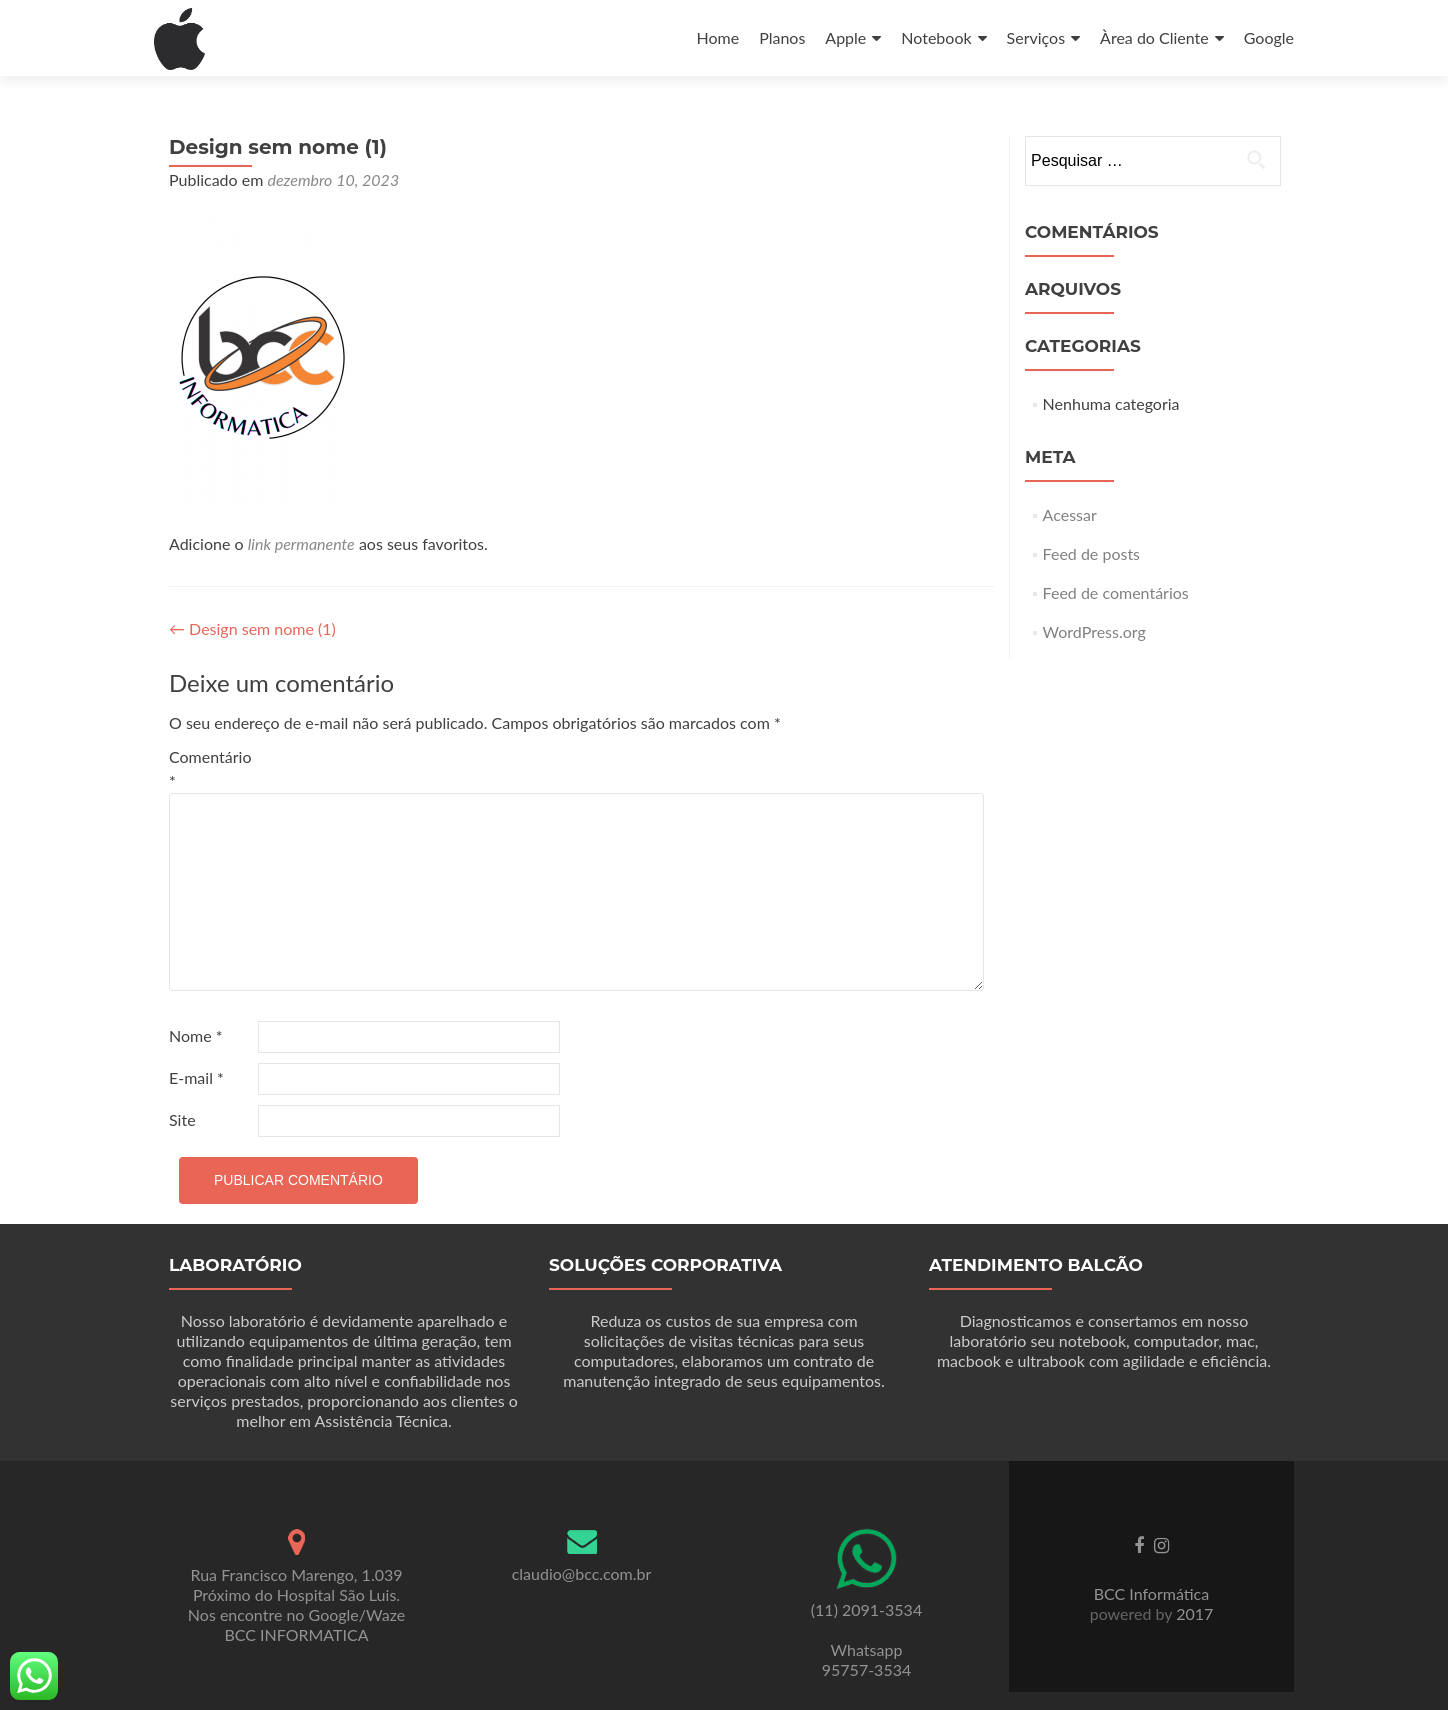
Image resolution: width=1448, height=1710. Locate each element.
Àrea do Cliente (1154, 37)
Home (717, 37)
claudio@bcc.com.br (582, 1573)
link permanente (301, 543)
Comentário (210, 768)
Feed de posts (1091, 553)
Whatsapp (867, 1649)
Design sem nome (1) (252, 628)
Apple (845, 37)
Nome (196, 1035)
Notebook (936, 37)
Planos (782, 37)
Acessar (1070, 514)
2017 (1192, 1613)
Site (182, 1119)
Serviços (1036, 37)
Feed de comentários (1116, 592)
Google (1269, 37)
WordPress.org (1094, 631)
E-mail (196, 1077)
